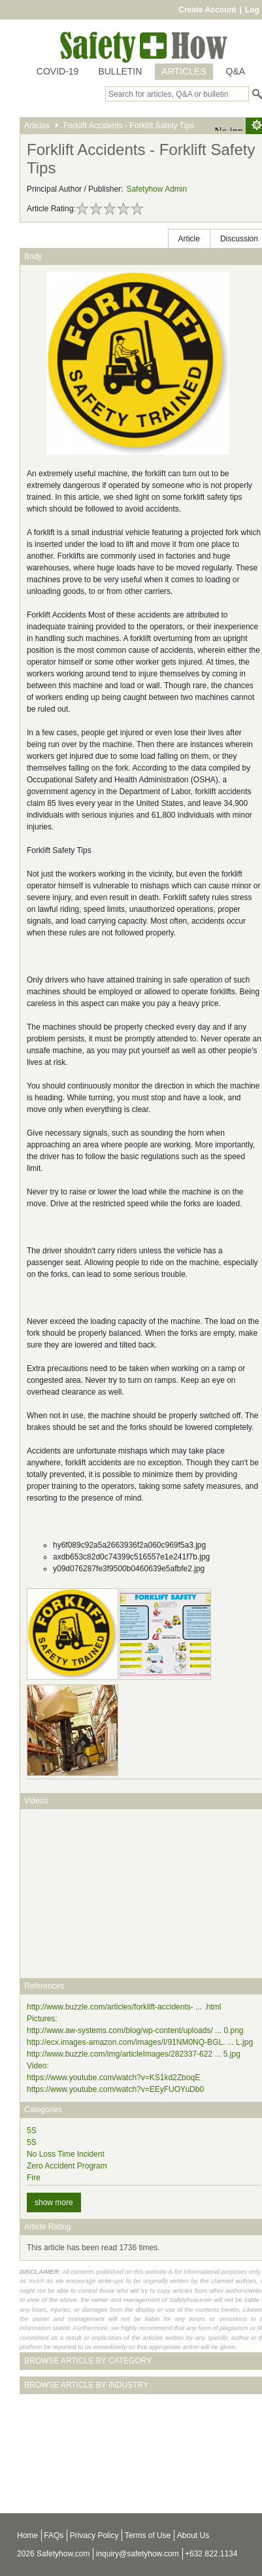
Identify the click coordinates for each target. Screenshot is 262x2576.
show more (54, 2202)
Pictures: (42, 2018)
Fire (34, 2177)
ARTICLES (183, 71)
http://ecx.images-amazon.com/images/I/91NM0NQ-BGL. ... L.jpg (140, 2042)
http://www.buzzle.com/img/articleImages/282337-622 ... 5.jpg (133, 2054)
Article (189, 238)
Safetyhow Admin (156, 189)
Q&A (236, 71)
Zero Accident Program (67, 2165)
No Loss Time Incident (66, 2154)
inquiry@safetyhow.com (137, 2553)
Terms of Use (148, 2535)
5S (32, 2130)
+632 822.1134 (211, 2553)
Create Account (207, 9)
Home (27, 2535)
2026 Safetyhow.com (53, 2553)
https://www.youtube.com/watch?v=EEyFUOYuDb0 (115, 2089)
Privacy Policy (94, 2535)
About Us (193, 2535)
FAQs (53, 2535)
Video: (38, 2065)
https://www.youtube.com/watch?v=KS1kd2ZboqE (113, 2077)
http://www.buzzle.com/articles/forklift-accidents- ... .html (124, 2006)
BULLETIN (120, 71)
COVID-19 (58, 71)
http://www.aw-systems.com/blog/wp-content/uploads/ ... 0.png (135, 2030)
